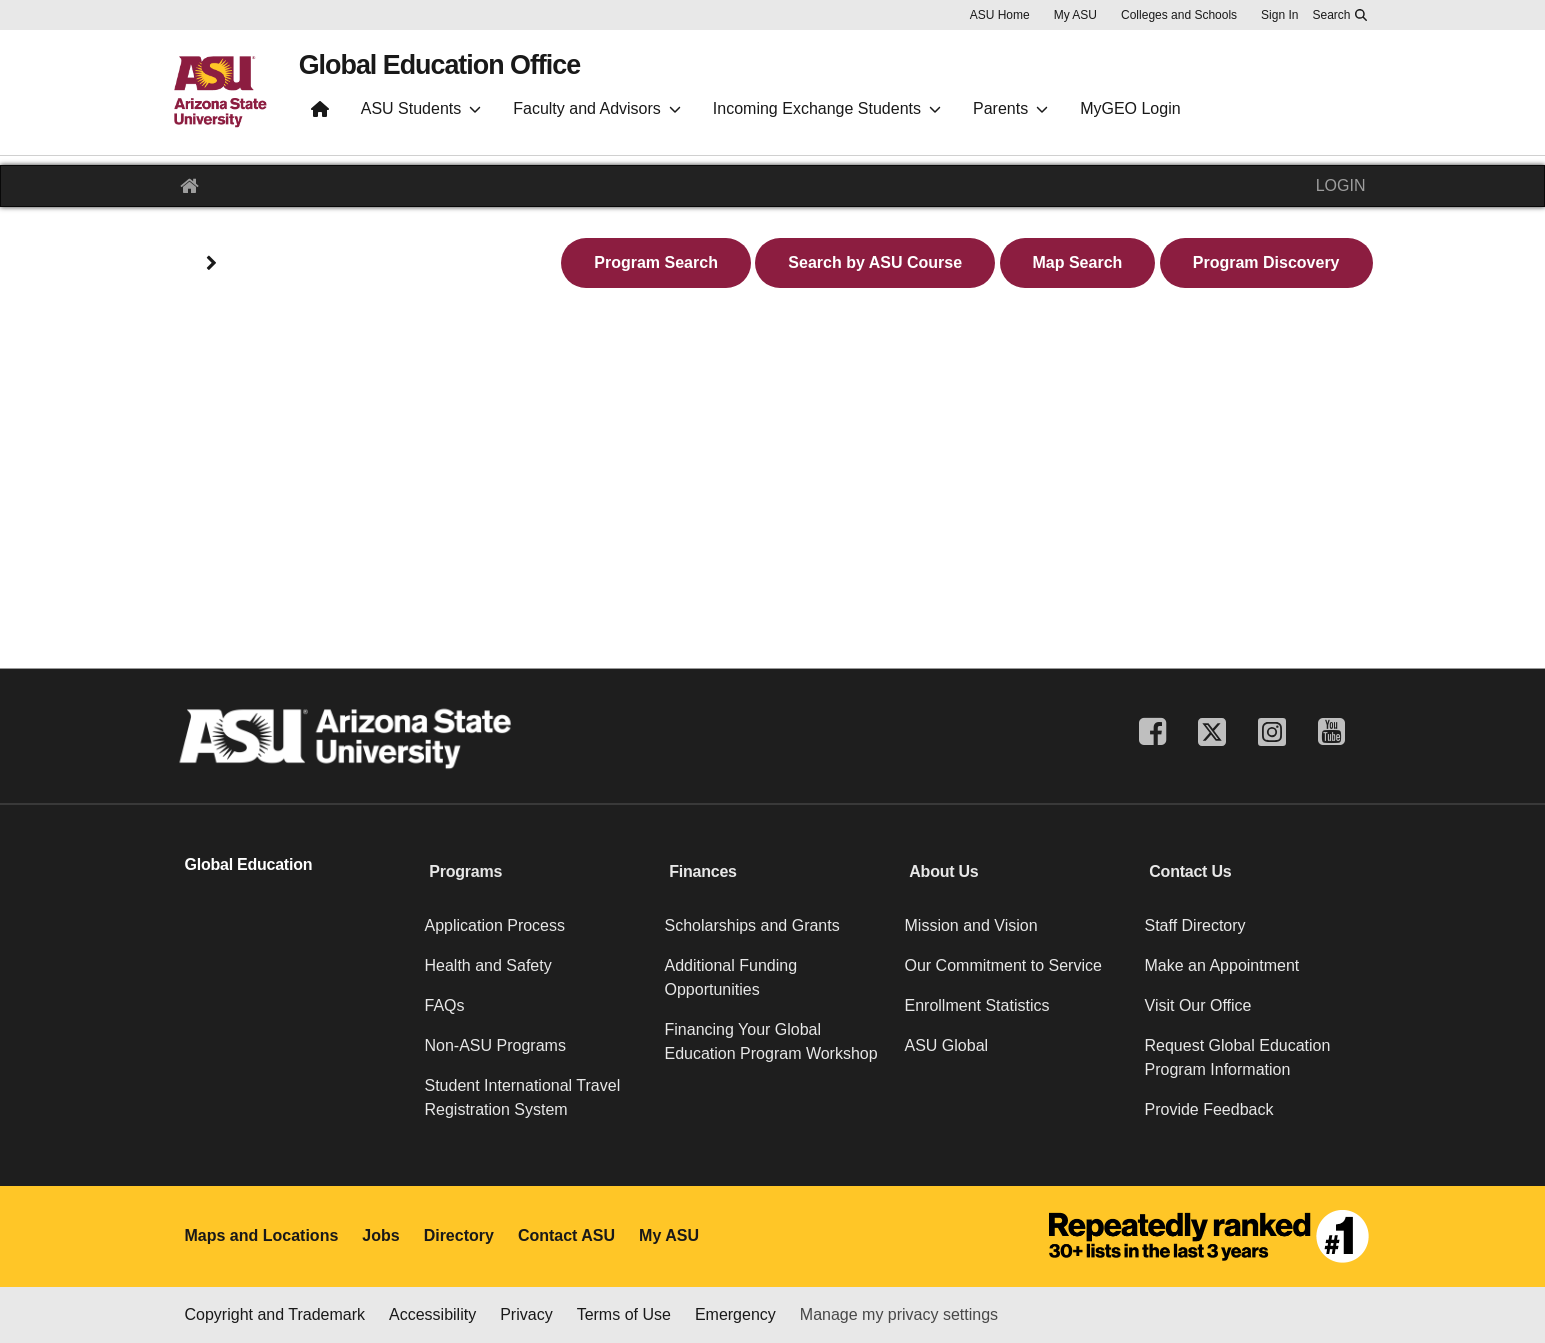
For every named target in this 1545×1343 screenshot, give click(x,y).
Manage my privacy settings (899, 1314)
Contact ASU (566, 1235)
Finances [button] (702, 871)
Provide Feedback (1209, 1109)
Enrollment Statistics (977, 1005)
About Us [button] (943, 871)
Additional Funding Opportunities (731, 977)
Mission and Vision (971, 925)
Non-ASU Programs (495, 1045)
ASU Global (947, 1045)
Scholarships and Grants (752, 925)
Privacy (526, 1314)
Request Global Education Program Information (1238, 1057)
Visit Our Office (1198, 1005)
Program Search (656, 262)
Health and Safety (488, 965)
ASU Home (1000, 15)
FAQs (445, 1005)
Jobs (380, 1235)
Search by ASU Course (875, 262)
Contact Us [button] (1190, 871)
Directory (459, 1235)
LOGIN (1341, 185)
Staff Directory (1195, 925)
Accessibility (432, 1314)
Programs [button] (465, 871)
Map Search (1078, 262)
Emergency (735, 1314)
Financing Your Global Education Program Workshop (771, 1041)
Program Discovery (1266, 262)
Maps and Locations (262, 1235)
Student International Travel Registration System (523, 1097)
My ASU (1075, 15)
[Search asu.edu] (1339, 15)
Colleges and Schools (1179, 15)
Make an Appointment (1222, 965)
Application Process (495, 925)
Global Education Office (469, 71)
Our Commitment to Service (1003, 965)
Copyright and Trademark (275, 1314)
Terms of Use (624, 1314)
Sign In (1279, 15)
